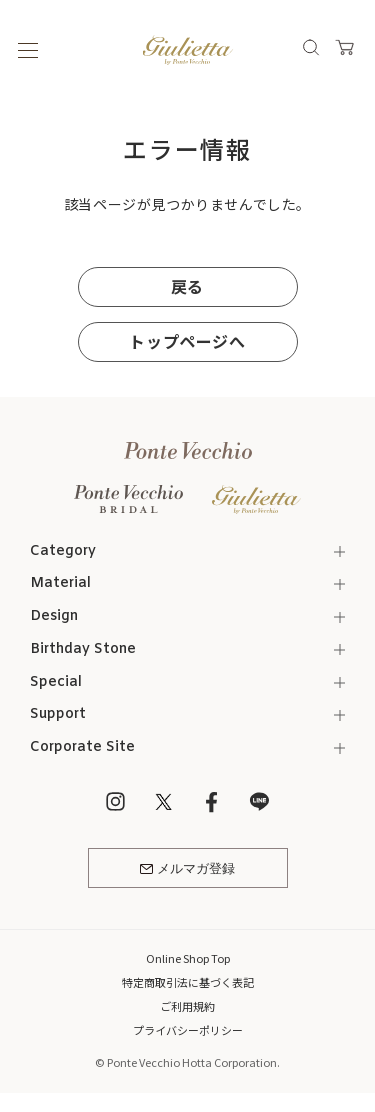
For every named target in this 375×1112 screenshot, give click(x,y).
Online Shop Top (188, 958)
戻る (187, 286)
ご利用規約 (187, 1006)
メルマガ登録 (187, 869)
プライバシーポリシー (188, 1030)
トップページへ (187, 341)
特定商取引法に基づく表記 (188, 982)
